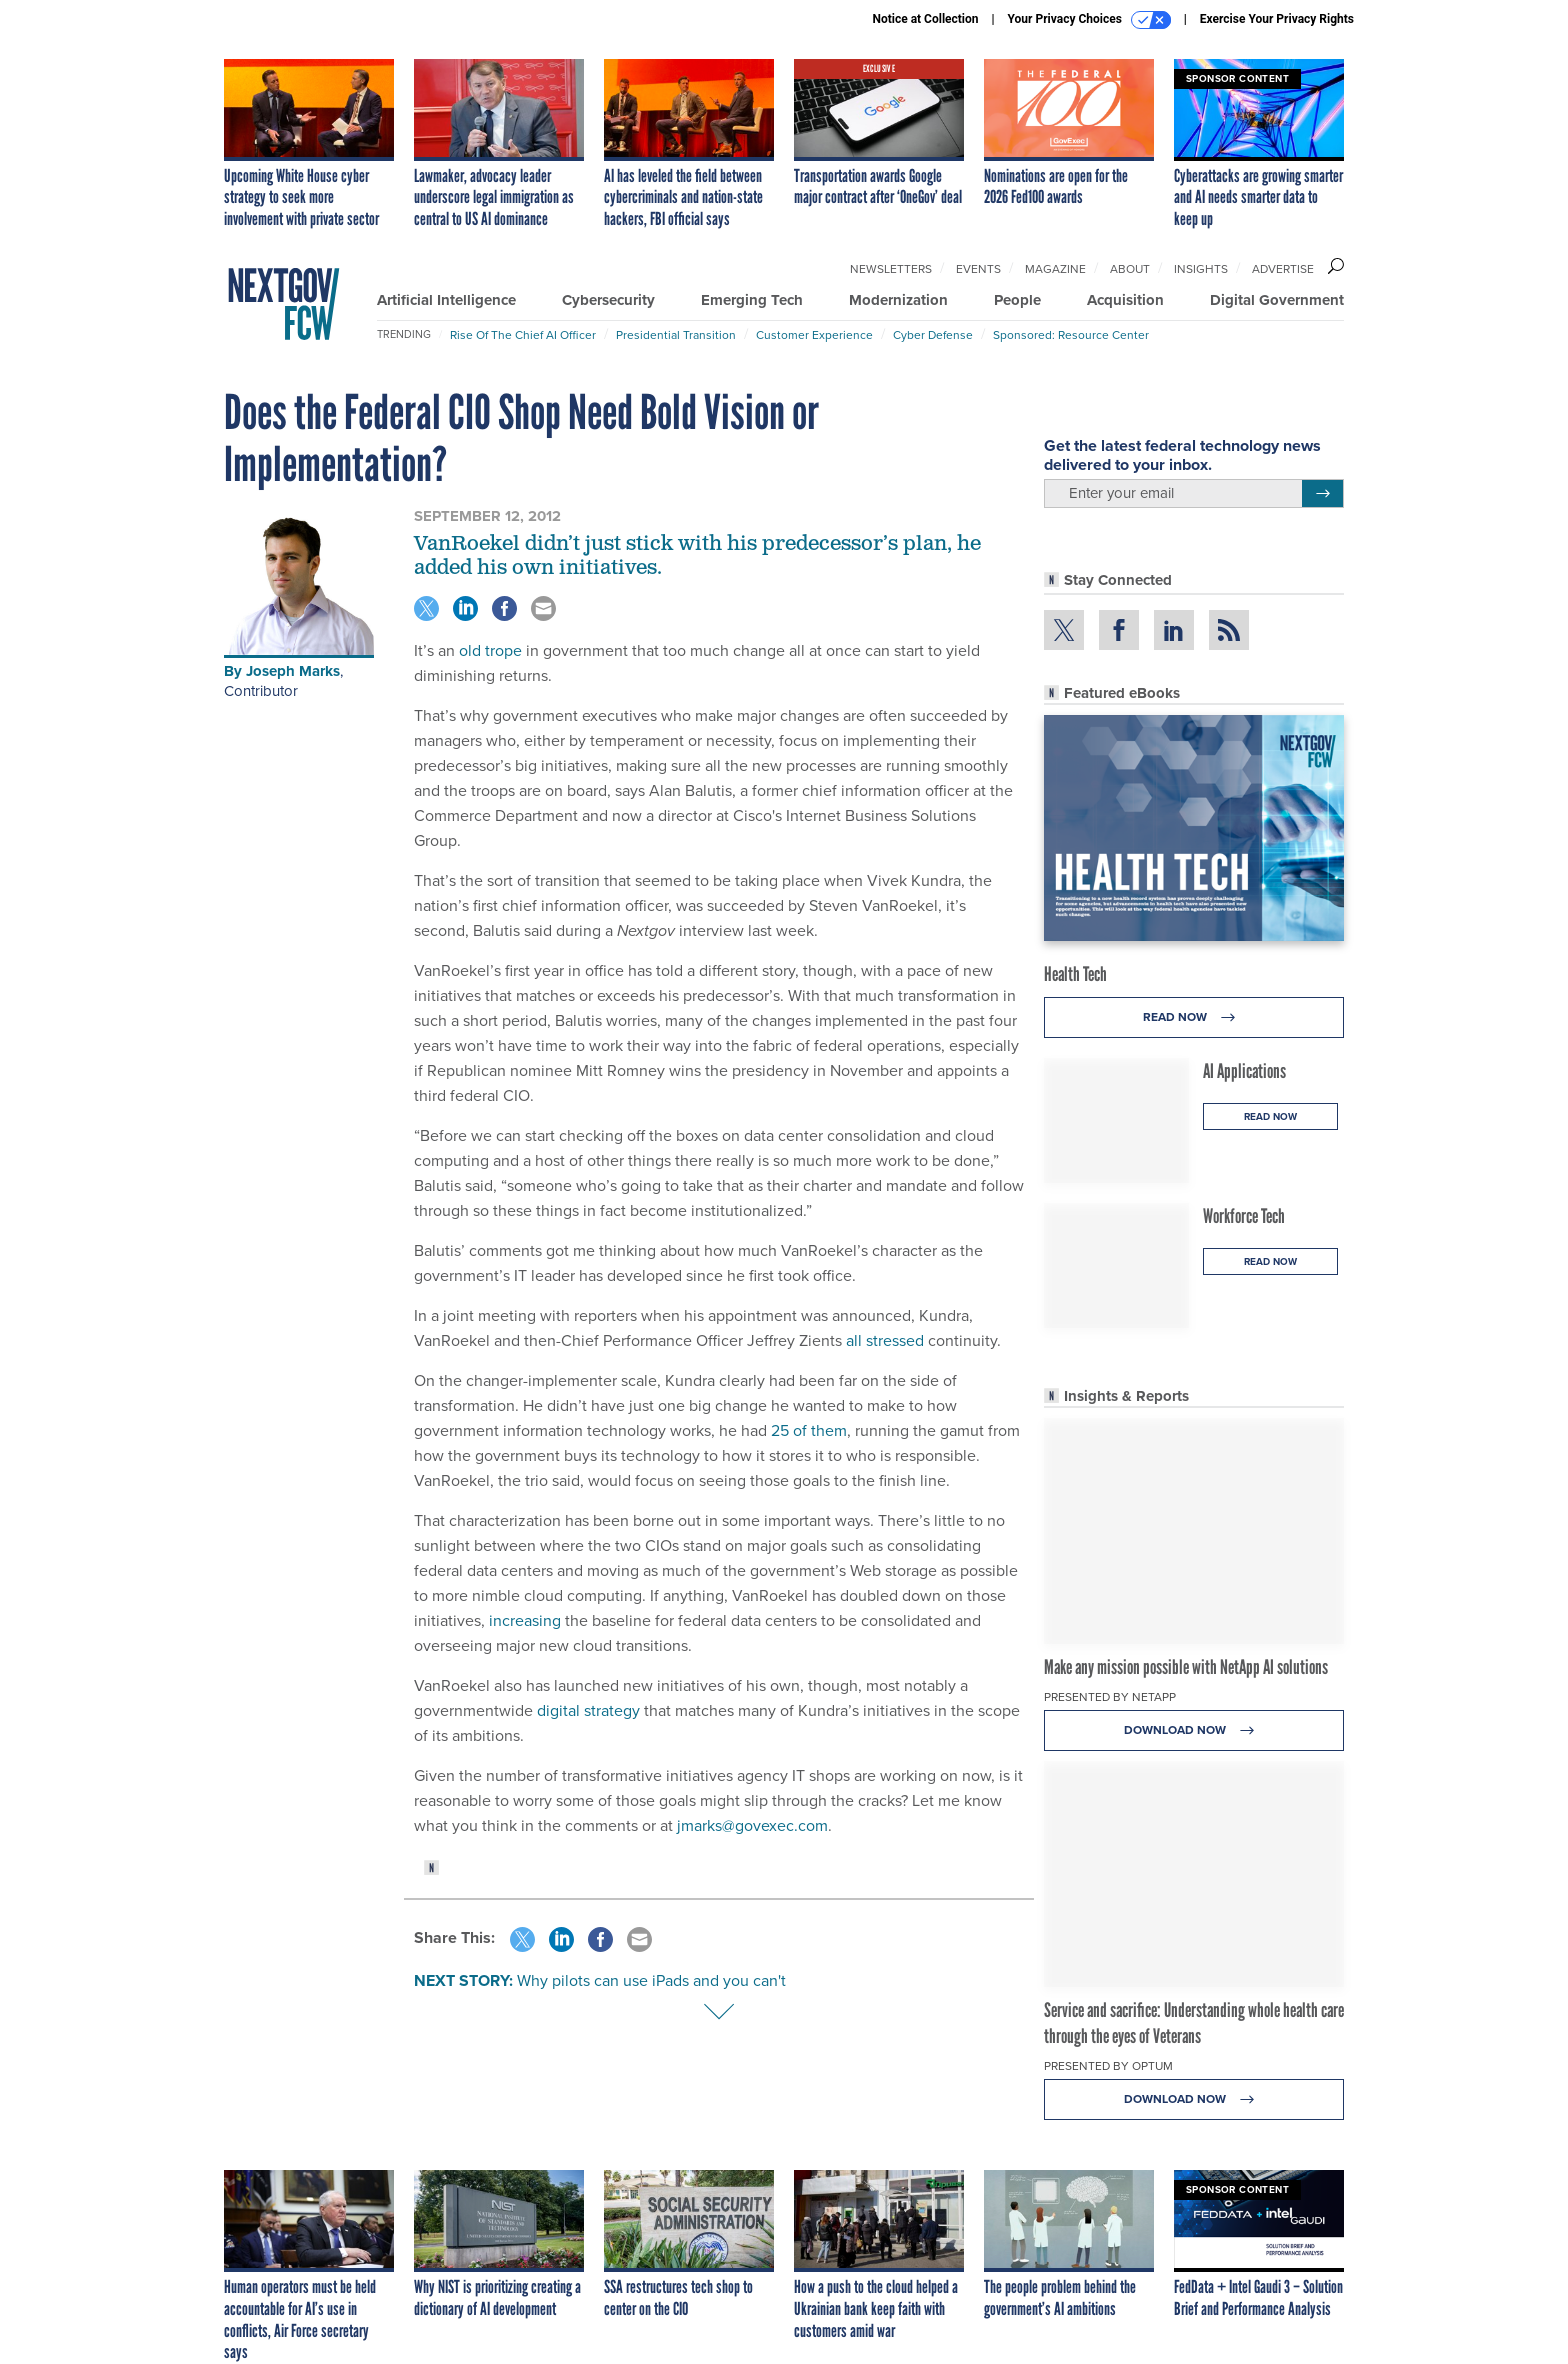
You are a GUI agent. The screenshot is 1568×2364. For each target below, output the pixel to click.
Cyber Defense (933, 335)
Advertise (1283, 269)
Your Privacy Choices (1089, 20)
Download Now (1194, 1730)
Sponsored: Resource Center (1071, 335)
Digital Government (1277, 300)
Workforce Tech (1244, 1216)
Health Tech (1075, 974)
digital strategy (588, 1710)
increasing (525, 1620)
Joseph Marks (293, 671)
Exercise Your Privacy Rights (1277, 19)
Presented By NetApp (1110, 1697)
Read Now (1194, 1017)
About (1130, 269)
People (1017, 300)
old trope (490, 650)
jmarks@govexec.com (752, 1825)
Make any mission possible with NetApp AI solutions (1186, 1667)
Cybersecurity (608, 300)
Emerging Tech (752, 300)
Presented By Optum (1108, 2066)
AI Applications (1244, 1071)
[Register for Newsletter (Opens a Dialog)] (1322, 494)
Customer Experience (814, 335)
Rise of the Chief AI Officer (523, 335)
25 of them (809, 1430)
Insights (1201, 269)
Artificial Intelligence (446, 300)
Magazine (1055, 269)
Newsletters (891, 269)
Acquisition (1125, 300)
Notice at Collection (925, 19)
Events (978, 269)
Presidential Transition (676, 335)
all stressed (885, 1340)
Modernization (898, 300)
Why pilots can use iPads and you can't (651, 1980)
